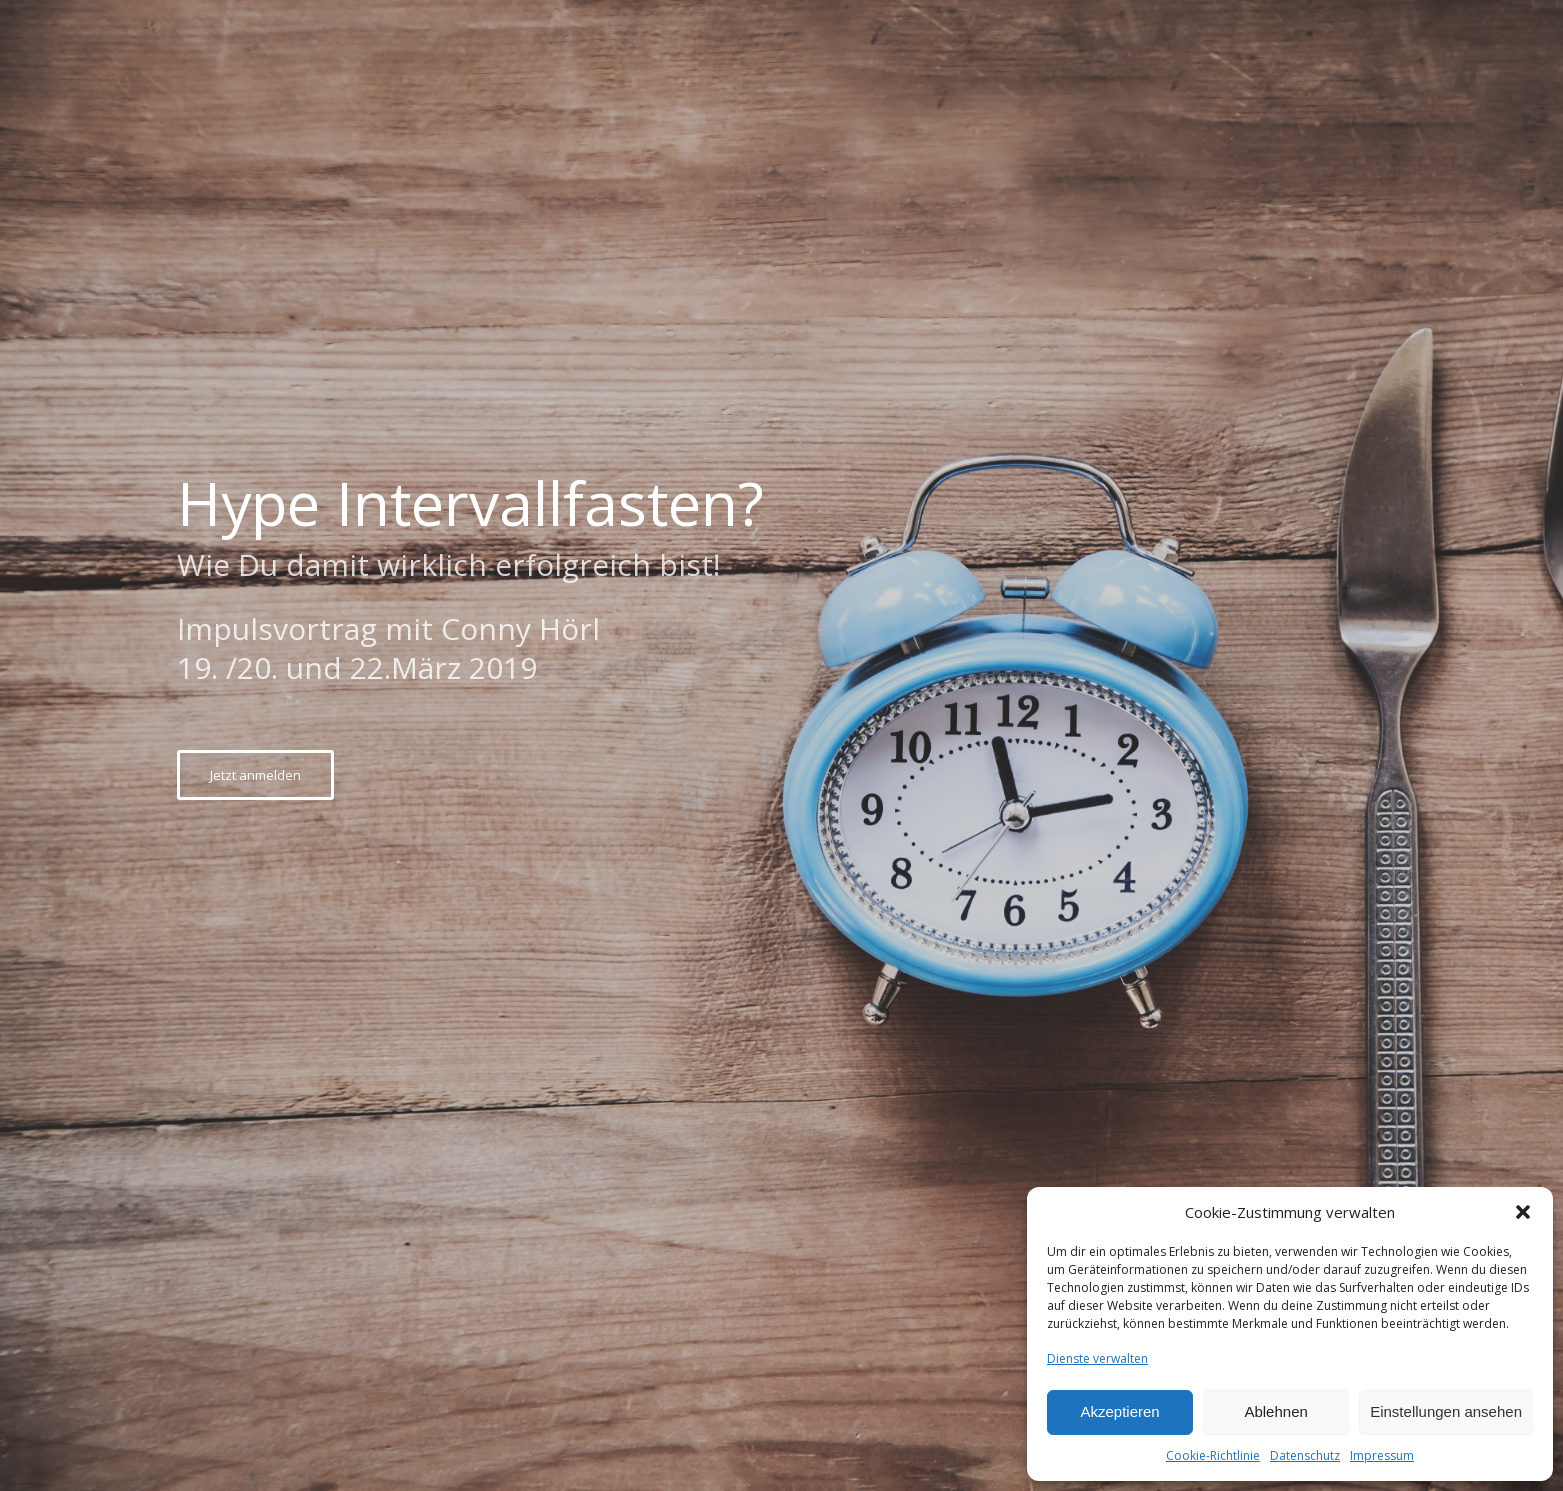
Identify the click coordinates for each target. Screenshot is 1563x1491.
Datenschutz (1305, 1455)
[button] (1523, 1212)
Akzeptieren (1119, 1411)
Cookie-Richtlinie (1213, 1455)
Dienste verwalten (1097, 1358)
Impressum (1382, 1455)
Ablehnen (1275, 1411)
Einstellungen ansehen (1446, 1411)
